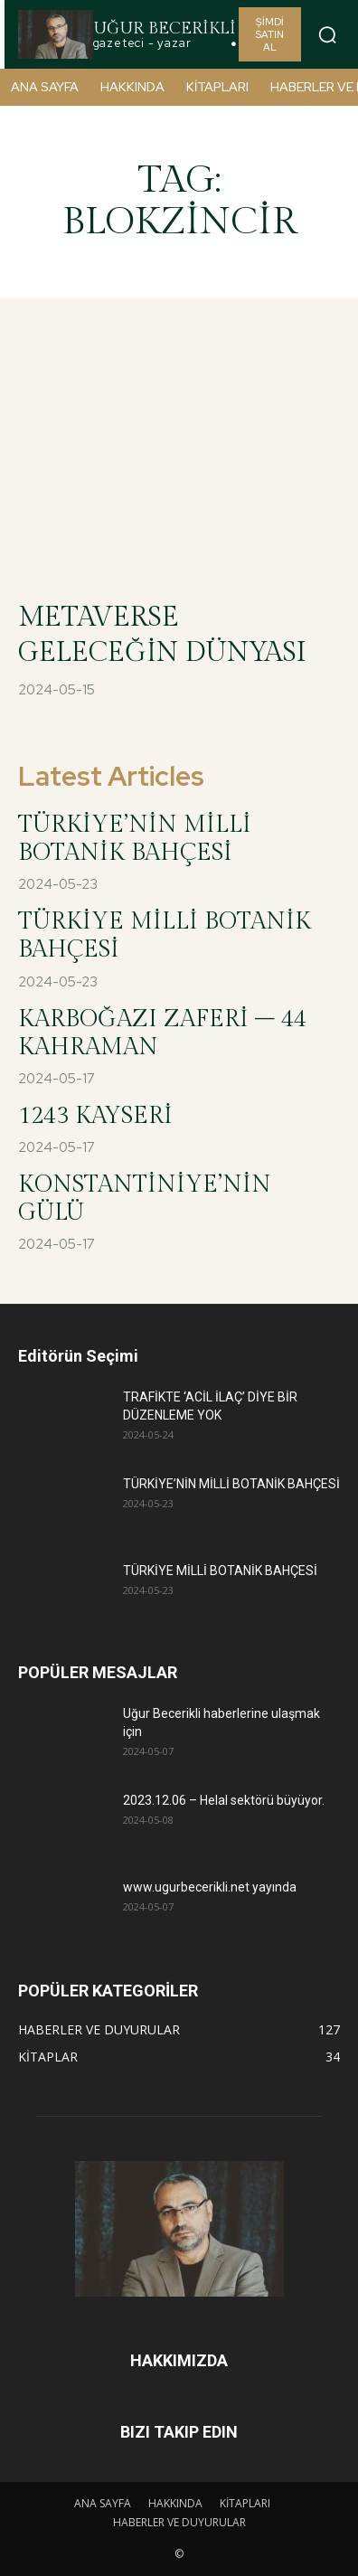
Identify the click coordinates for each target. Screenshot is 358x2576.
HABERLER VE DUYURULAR (179, 2522)
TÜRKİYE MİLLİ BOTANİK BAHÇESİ (220, 1570)
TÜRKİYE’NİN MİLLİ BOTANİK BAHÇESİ (134, 838)
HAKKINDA (175, 2503)
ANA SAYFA (102, 2503)
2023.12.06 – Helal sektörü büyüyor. (225, 1800)
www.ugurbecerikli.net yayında (210, 1887)
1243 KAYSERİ (95, 1115)
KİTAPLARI (245, 2503)
